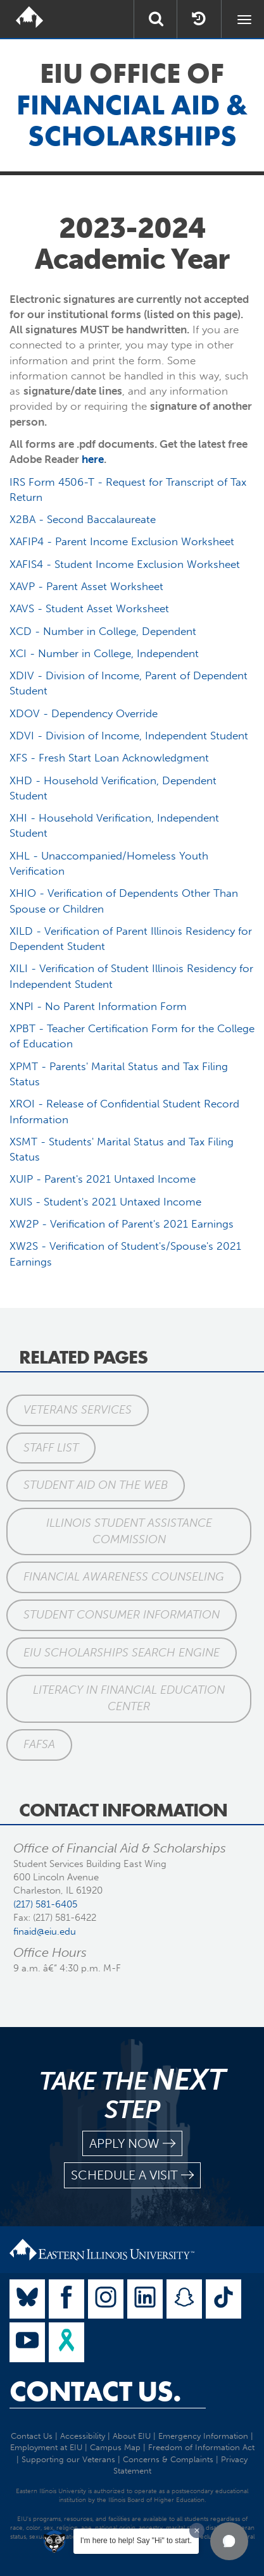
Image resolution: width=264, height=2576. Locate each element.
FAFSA (39, 1744)
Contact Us (32, 2436)
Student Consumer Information (121, 1615)
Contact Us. (95, 2391)
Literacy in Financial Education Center (129, 1698)
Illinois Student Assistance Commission (129, 1531)
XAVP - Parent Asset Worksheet (86, 586)
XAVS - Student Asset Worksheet (89, 608)
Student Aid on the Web (95, 1485)
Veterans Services (77, 1410)
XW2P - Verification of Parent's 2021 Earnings (121, 1223)
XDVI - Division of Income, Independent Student (128, 735)
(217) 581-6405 (45, 1904)
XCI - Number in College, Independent (104, 653)
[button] (229, 2541)
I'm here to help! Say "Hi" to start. (136, 2540)
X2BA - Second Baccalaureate (82, 519)
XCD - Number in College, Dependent (102, 631)
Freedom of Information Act (201, 2447)
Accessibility (82, 2436)
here (93, 459)
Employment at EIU (46, 2447)
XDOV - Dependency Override (83, 713)
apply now (132, 2144)
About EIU (132, 2436)
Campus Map (115, 2447)
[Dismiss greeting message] (196, 2530)
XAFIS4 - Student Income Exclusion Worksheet (124, 564)
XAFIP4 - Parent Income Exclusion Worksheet (121, 541)
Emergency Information (203, 2436)
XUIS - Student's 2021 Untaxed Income (105, 1201)
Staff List (51, 1448)
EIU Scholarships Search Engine (121, 1653)
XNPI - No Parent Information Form (98, 1006)
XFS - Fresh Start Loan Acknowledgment (109, 757)
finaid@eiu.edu (44, 1931)
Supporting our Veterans (68, 2459)
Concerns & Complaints (168, 2459)
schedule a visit (132, 2175)
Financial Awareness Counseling (123, 1577)
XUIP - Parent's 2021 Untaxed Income (102, 1179)
